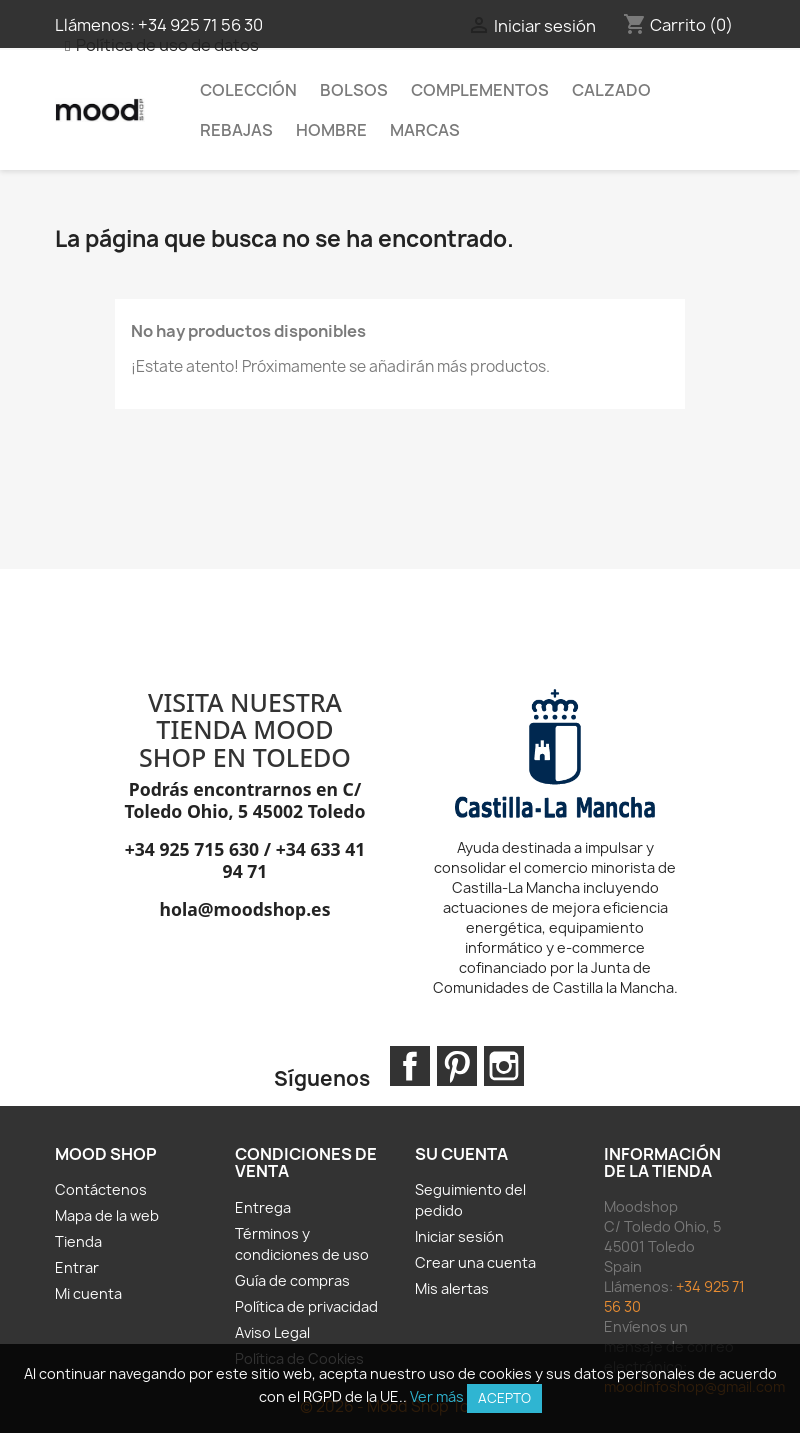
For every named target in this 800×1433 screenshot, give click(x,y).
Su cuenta (461, 1154)
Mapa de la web (107, 1215)
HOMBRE (331, 130)
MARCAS (425, 130)
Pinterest (457, 1066)
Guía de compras (292, 1280)
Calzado (611, 90)
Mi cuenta (88, 1293)
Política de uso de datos (167, 45)
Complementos (480, 90)
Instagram (504, 1066)
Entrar (77, 1267)
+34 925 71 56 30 (200, 25)
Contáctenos (101, 1189)
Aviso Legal (272, 1332)
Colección (248, 90)
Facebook (410, 1066)
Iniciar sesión (459, 1236)
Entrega (263, 1207)
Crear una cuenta (475, 1262)
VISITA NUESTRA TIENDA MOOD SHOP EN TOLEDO (245, 729)
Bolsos (354, 90)
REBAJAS (236, 130)
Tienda (78, 1241)
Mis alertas (452, 1288)
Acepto (504, 1398)
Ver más (437, 1396)
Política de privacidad (306, 1306)
